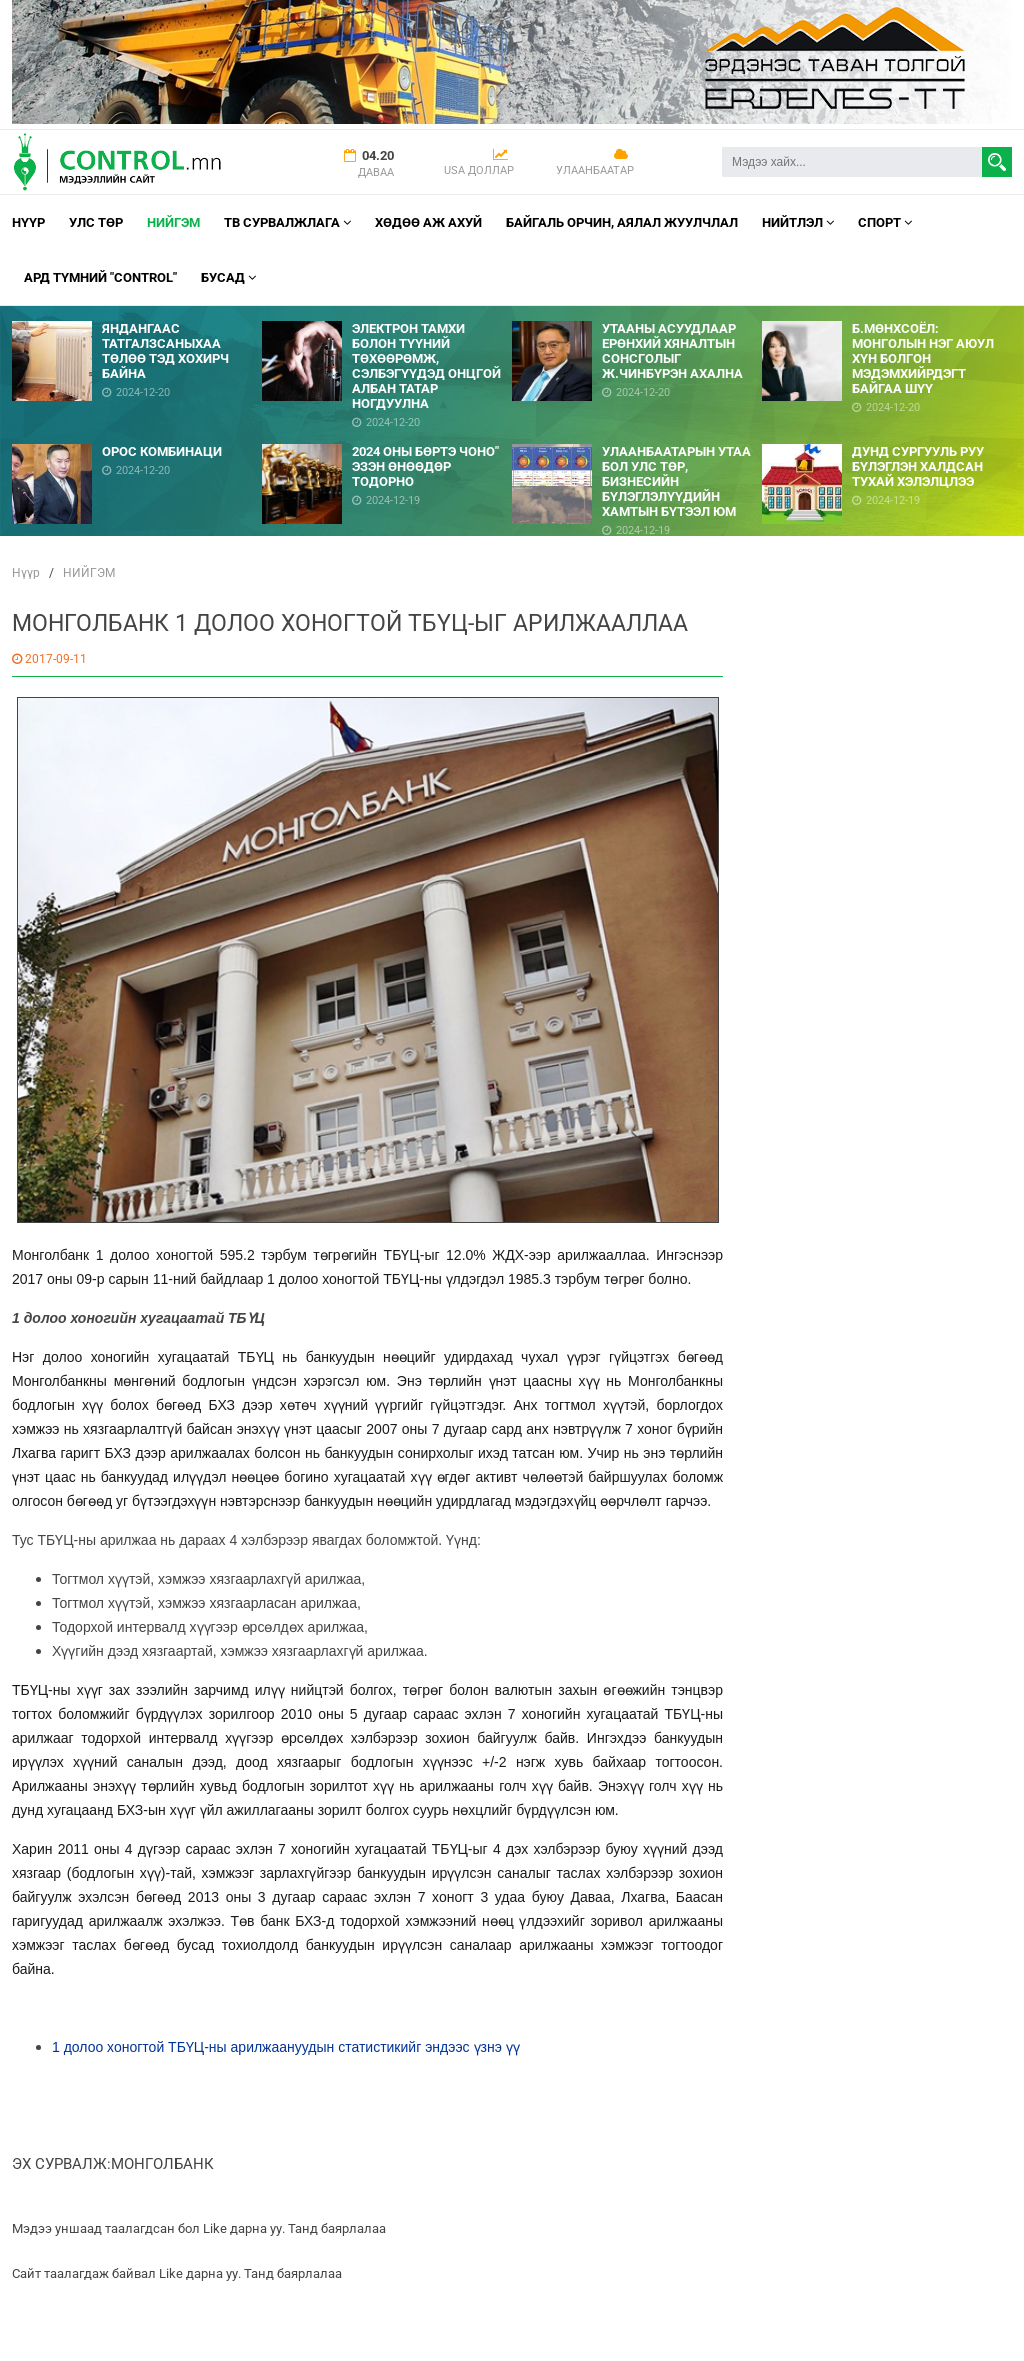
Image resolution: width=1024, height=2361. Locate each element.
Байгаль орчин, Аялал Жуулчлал (622, 222)
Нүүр (28, 222)
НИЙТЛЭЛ (798, 222)
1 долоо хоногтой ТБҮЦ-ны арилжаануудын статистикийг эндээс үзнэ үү (286, 2047)
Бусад (228, 277)
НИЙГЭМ (173, 222)
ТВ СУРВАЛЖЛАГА (287, 222)
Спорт (885, 222)
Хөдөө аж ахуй (428, 222)
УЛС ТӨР (96, 222)
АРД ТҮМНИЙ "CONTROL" (100, 277)
